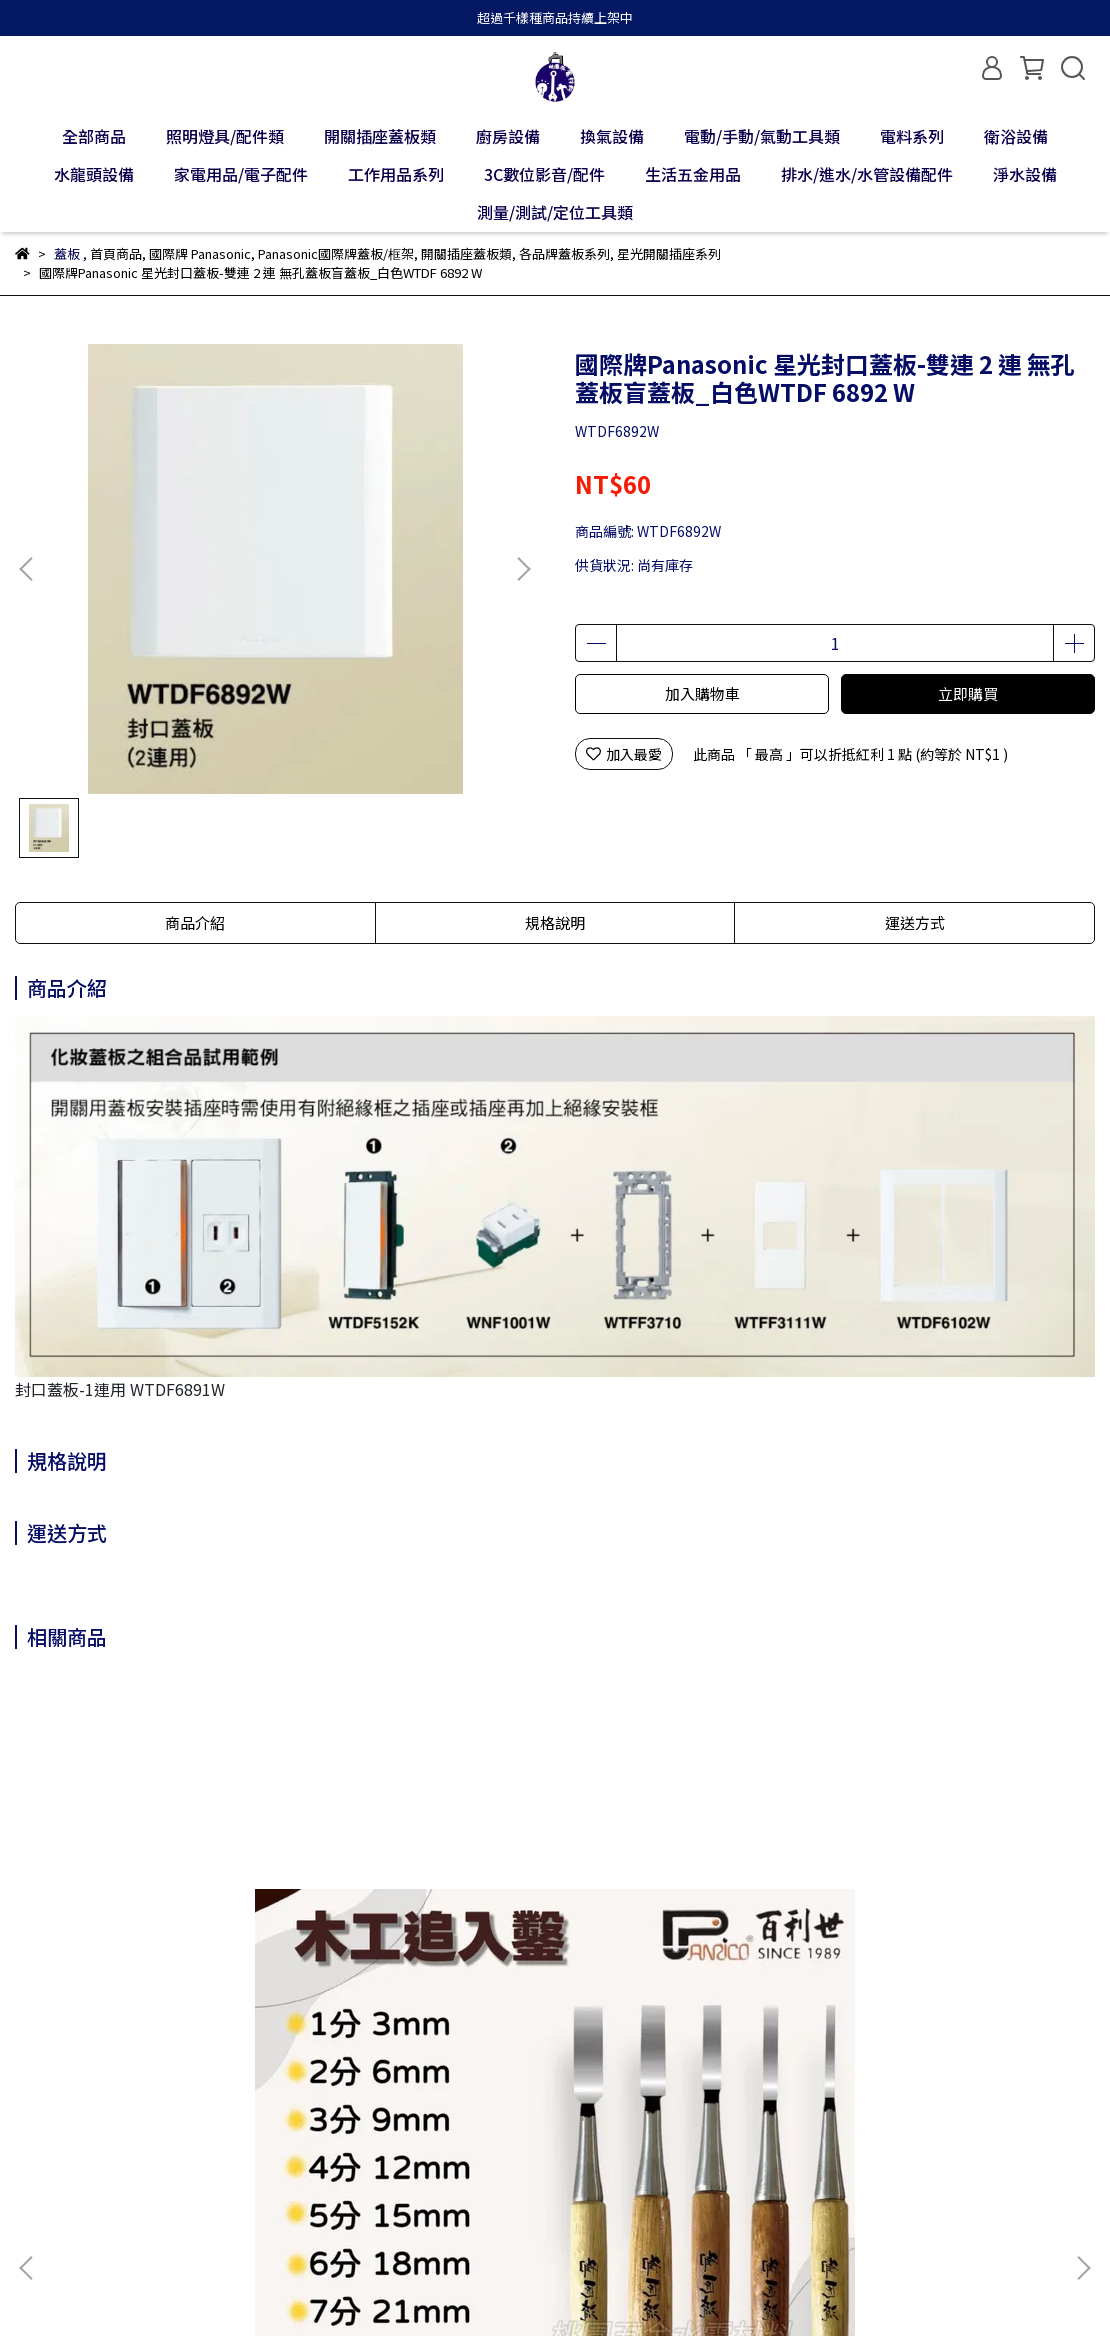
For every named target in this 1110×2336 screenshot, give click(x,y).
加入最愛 (624, 754)
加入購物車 (702, 693)
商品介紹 (195, 922)
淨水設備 (1025, 174)
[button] (523, 569)
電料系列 (912, 136)
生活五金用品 (693, 174)
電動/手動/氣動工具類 (762, 136)
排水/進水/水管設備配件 (867, 174)
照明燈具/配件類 (225, 136)
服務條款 (363, 2138)
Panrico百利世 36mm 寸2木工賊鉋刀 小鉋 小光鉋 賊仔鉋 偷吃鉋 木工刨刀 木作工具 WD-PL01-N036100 (420, 1926)
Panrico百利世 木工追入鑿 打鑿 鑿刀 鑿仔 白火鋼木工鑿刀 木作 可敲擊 (158, 1926)
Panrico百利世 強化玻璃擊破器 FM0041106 (681, 1926)
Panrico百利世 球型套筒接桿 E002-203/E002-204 (944, 1926)
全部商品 (94, 136)
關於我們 (43, 2138)
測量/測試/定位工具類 (555, 212)
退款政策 (203, 2138)
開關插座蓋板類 (380, 136)
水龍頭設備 (94, 174)
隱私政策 (283, 2138)
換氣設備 (612, 136)
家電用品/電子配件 (241, 174)
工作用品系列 (396, 174)
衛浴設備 (1016, 136)
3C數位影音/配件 (544, 174)
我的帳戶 (123, 2138)
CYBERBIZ (474, 2285)
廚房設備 (508, 136)
